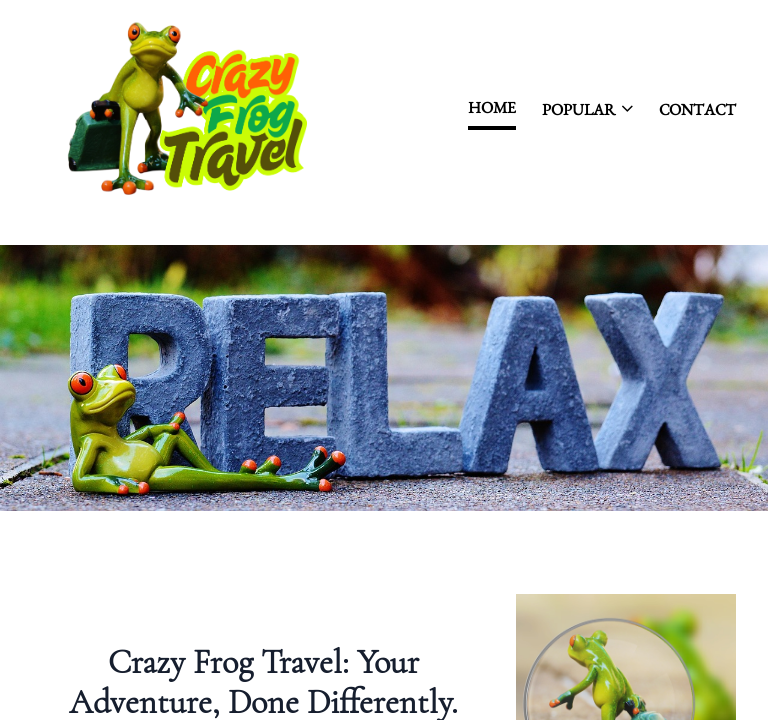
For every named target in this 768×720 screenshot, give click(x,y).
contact (697, 109)
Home (492, 107)
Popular (587, 109)
